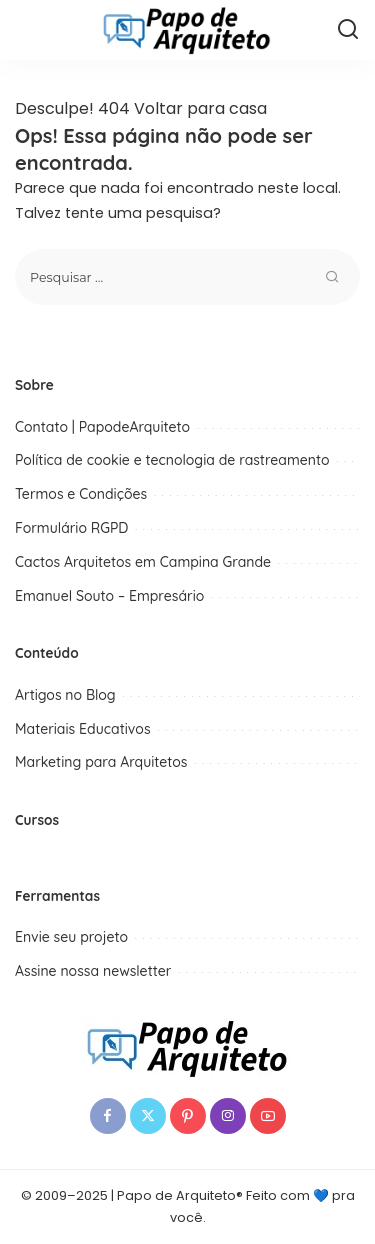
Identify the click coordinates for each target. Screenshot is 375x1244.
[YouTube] (268, 1116)
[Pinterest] (188, 1116)
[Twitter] (148, 1116)
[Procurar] (348, 30)
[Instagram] (228, 1116)
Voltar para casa (200, 108)
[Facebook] (108, 1116)
